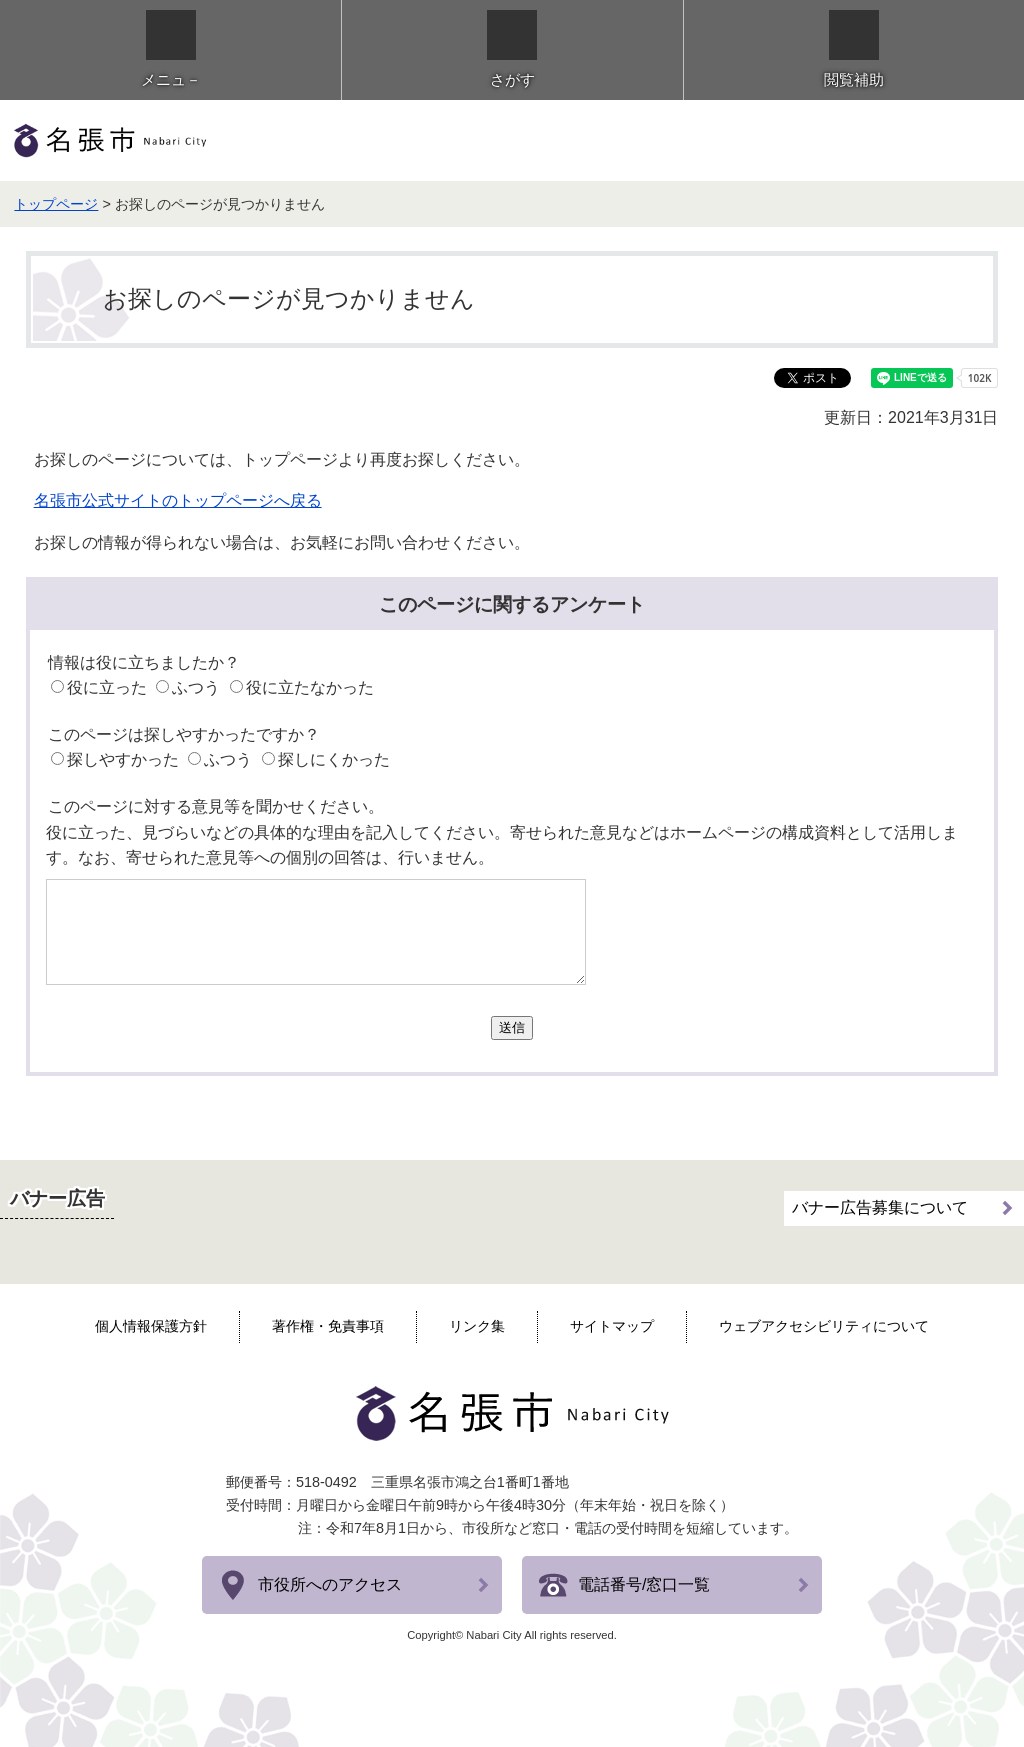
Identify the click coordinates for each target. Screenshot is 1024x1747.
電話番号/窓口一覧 (644, 1584)
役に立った (107, 687)
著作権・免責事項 (328, 1326)
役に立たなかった (310, 687)
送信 (512, 1027)
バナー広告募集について (880, 1207)
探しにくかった (334, 759)
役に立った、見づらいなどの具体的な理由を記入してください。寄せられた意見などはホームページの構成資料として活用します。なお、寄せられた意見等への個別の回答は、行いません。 (502, 845)
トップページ (56, 204)
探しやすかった (123, 759)
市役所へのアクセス (330, 1584)
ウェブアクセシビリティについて (824, 1326)
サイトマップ (612, 1326)
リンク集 (477, 1326)
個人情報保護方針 (151, 1326)
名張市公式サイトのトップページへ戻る (178, 500)
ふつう (196, 687)
